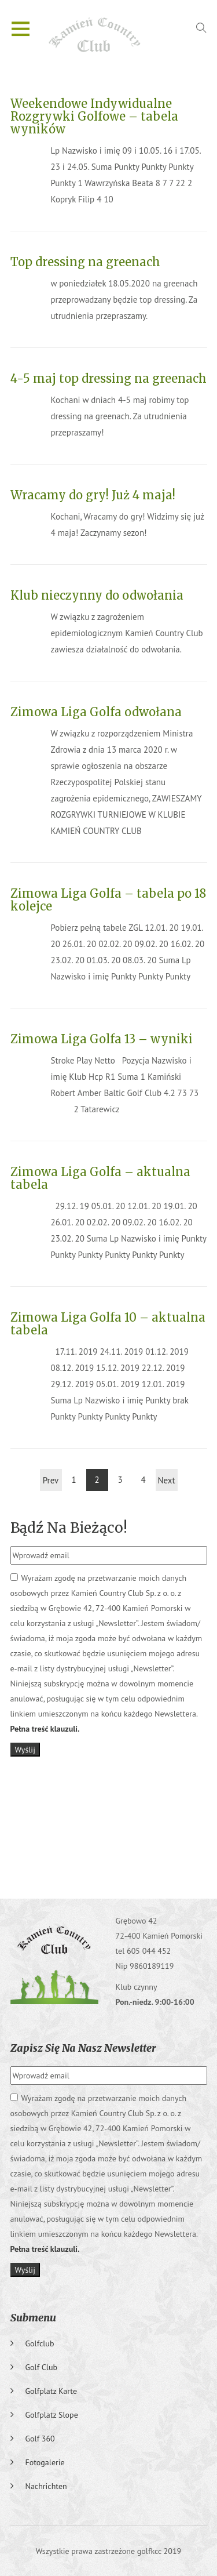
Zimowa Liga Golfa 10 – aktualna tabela (107, 1323)
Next (166, 1480)
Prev (50, 1480)
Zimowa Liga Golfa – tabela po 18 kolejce (108, 899)
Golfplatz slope (51, 2415)
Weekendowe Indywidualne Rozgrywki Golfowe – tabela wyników (94, 116)
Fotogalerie (45, 2462)
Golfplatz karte (51, 2391)
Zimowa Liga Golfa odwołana (96, 712)
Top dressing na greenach (85, 262)
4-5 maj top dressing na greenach (108, 378)
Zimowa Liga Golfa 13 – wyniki (101, 1039)
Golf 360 (40, 2438)
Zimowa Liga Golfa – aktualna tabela (100, 1178)
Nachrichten (46, 2486)
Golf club (41, 2367)
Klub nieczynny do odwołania (96, 595)
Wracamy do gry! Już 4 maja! (92, 495)
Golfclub (39, 2343)
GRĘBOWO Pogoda (108, 1831)
